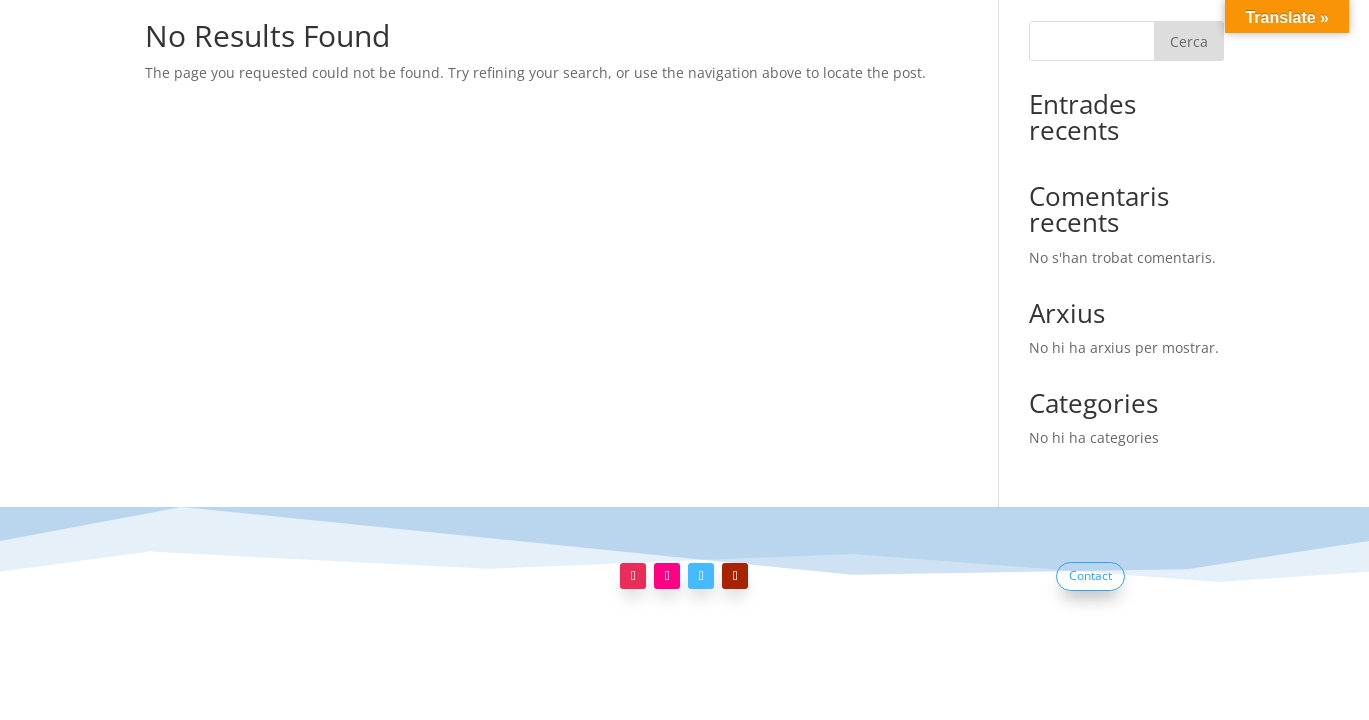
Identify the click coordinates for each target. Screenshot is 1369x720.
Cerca (1189, 41)
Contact (1090, 575)
